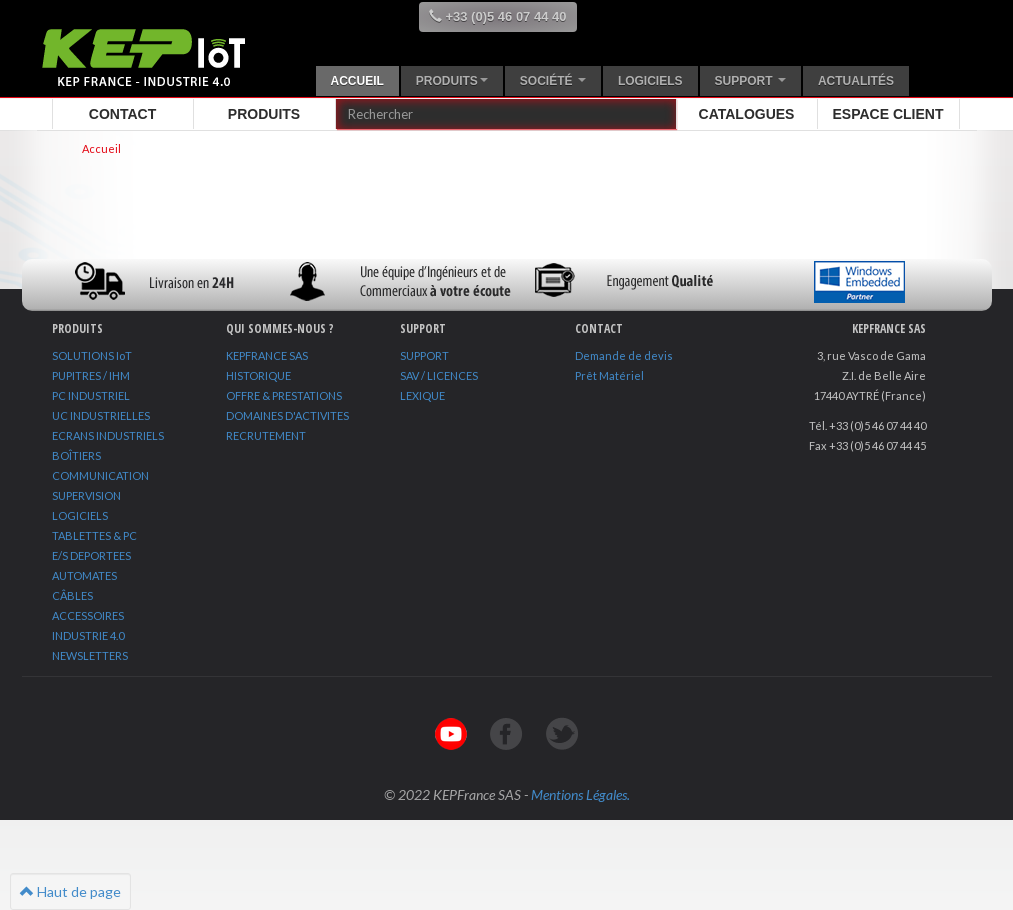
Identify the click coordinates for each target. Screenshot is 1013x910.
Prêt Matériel (609, 375)
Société (553, 81)
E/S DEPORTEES (91, 555)
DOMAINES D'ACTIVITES (287, 415)
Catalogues (747, 114)
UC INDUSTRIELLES (101, 415)
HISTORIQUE (258, 375)
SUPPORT (424, 355)
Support (750, 81)
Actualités (856, 81)
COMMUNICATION (100, 475)
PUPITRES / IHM (91, 375)
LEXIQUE (422, 395)
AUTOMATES (84, 575)
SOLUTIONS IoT (92, 355)
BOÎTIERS (76, 455)
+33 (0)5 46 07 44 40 (498, 16)
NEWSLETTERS (90, 655)
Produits (452, 81)
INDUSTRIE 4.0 (88, 635)
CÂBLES (72, 595)
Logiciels (650, 81)
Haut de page (70, 891)
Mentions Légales (579, 794)
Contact (122, 114)
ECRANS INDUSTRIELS (108, 435)
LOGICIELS (80, 515)
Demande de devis (624, 355)
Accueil (357, 81)
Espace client (888, 114)
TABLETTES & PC (94, 535)
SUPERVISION (86, 495)
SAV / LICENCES (439, 375)
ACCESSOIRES (88, 615)
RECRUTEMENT (266, 435)
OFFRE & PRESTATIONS (284, 395)
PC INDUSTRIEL (91, 395)
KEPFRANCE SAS (267, 355)
